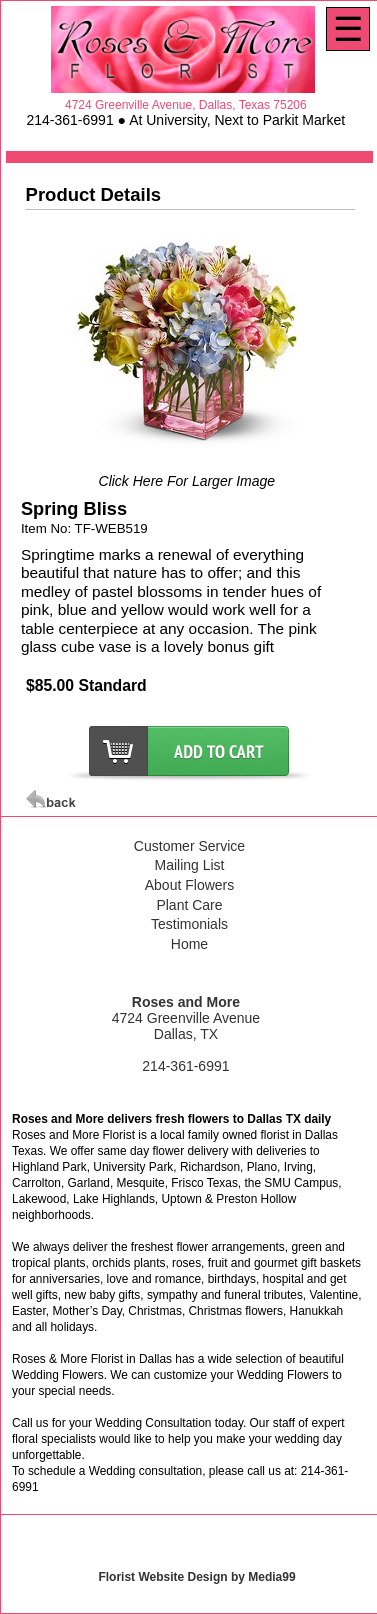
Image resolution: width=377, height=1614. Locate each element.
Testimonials (189, 924)
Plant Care (189, 905)
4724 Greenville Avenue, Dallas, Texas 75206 (186, 105)
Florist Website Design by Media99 (196, 1577)
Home (189, 944)
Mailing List (189, 865)
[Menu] (348, 29)
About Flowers (189, 885)
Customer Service (189, 846)
